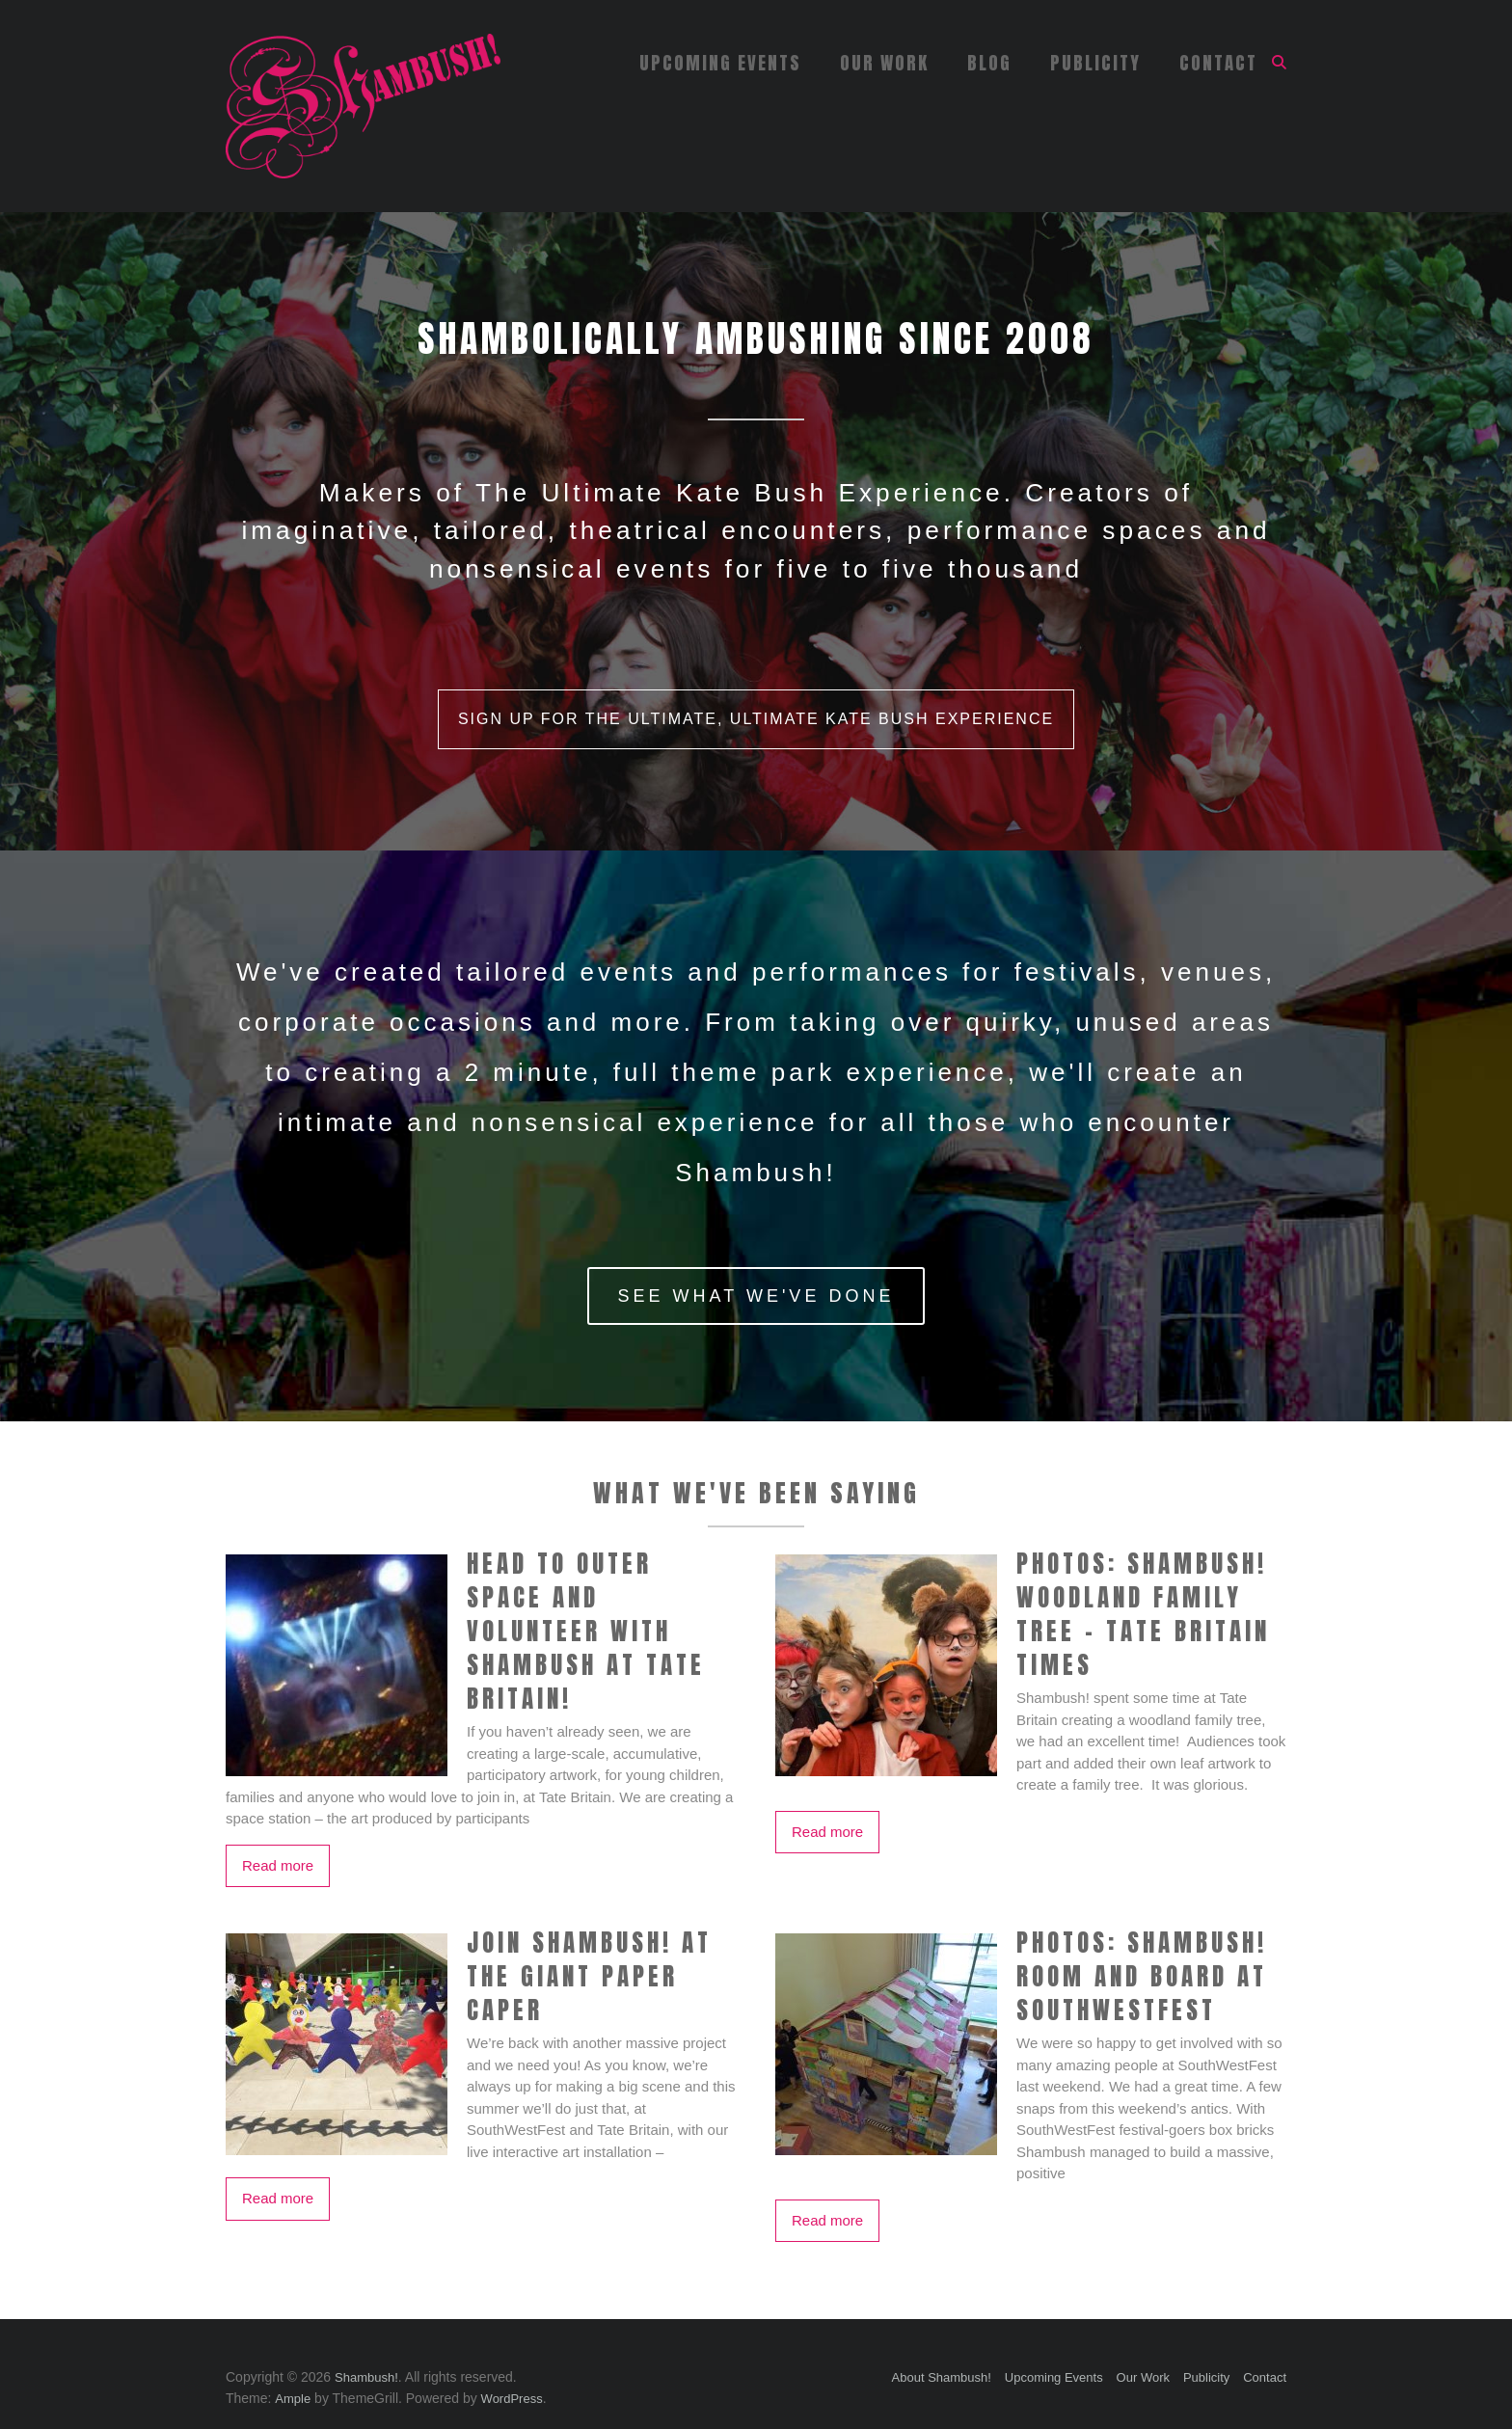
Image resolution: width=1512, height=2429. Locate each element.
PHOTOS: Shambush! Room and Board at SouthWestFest (1141, 1976)
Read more (277, 1865)
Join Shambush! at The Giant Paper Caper (589, 1976)
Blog (989, 62)
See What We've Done (756, 1296)
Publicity (1095, 62)
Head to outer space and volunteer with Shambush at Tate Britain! (586, 1631)
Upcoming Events (720, 62)
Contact (1218, 62)
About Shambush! (941, 2377)
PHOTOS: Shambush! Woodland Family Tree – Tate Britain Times (1143, 1614)
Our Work (884, 62)
